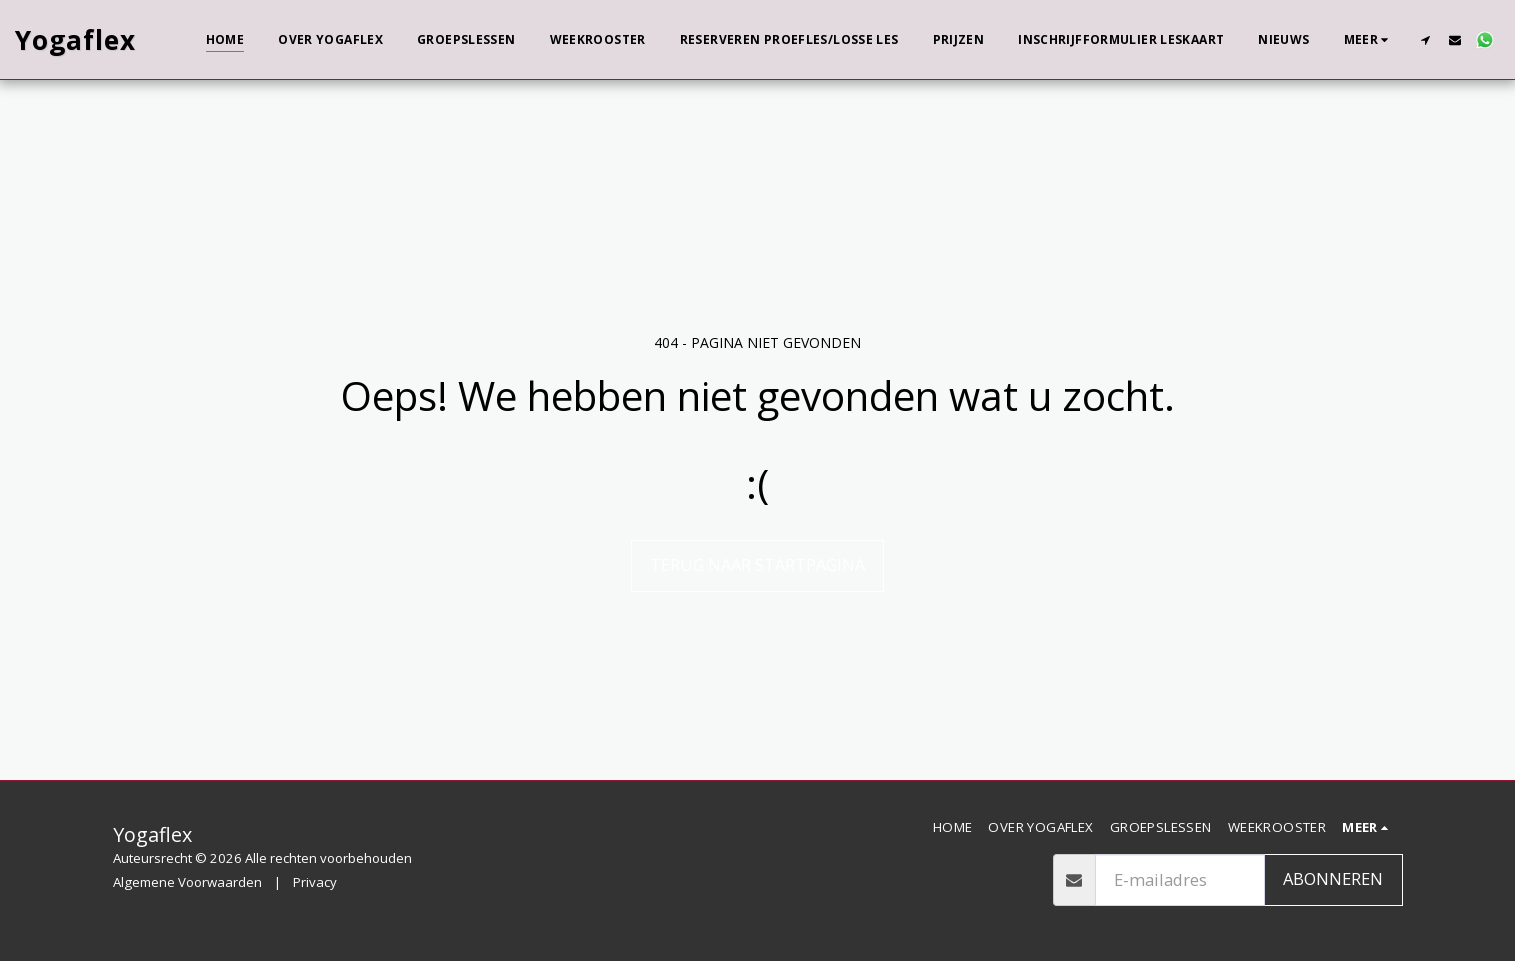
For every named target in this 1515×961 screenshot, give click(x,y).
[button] (1425, 39)
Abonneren (1333, 878)
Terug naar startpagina (757, 564)
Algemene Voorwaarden (187, 882)
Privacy (315, 882)
